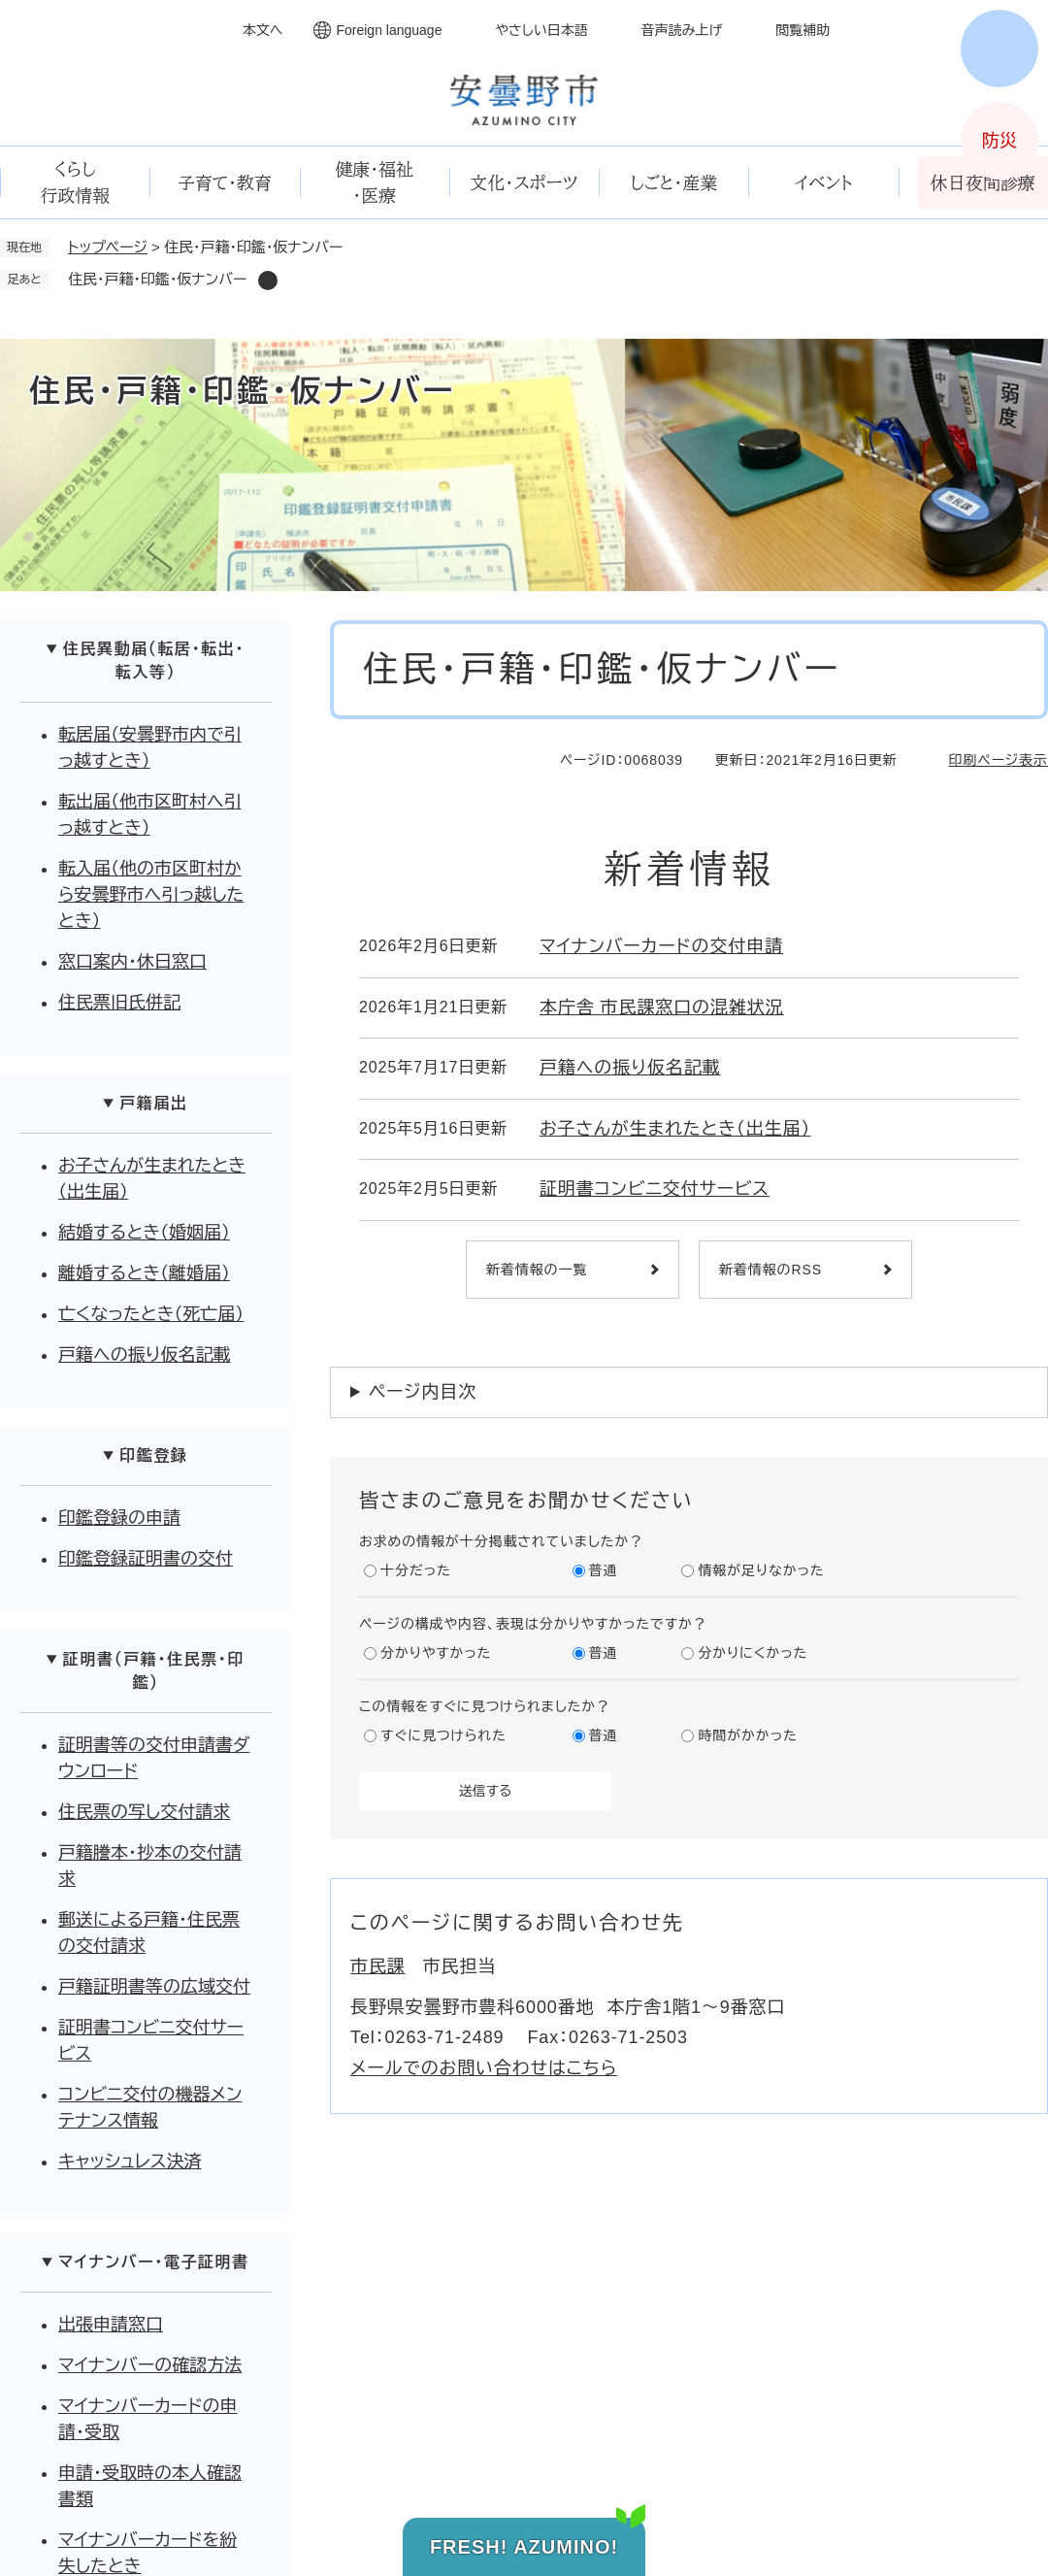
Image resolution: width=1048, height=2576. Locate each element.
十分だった (415, 1570)
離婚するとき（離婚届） (144, 1273)
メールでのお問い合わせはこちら (483, 2068)
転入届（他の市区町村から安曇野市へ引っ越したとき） (151, 895)
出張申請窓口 (110, 2324)
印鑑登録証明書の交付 (145, 1559)
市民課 (378, 1966)
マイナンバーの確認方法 (150, 2365)
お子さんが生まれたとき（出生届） (675, 1129)
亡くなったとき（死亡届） (151, 1314)
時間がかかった (747, 1735)
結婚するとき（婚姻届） (144, 1232)
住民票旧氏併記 (119, 1002)
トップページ (107, 247)
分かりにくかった (752, 1653)
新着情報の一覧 (536, 1269)
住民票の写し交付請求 (144, 1812)
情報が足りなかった (761, 1570)
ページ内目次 (422, 1392)
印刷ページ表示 (998, 760)
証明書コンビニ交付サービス (655, 1189)
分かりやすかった (435, 1653)
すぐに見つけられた (443, 1735)
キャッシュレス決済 (129, 2161)
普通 (603, 1570)
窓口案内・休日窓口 (132, 962)
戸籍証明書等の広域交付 (154, 1987)
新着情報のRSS (770, 1269)
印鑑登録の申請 (119, 1518)
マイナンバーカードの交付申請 (661, 946)
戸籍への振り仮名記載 (630, 1067)
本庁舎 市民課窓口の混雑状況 (662, 1007)
